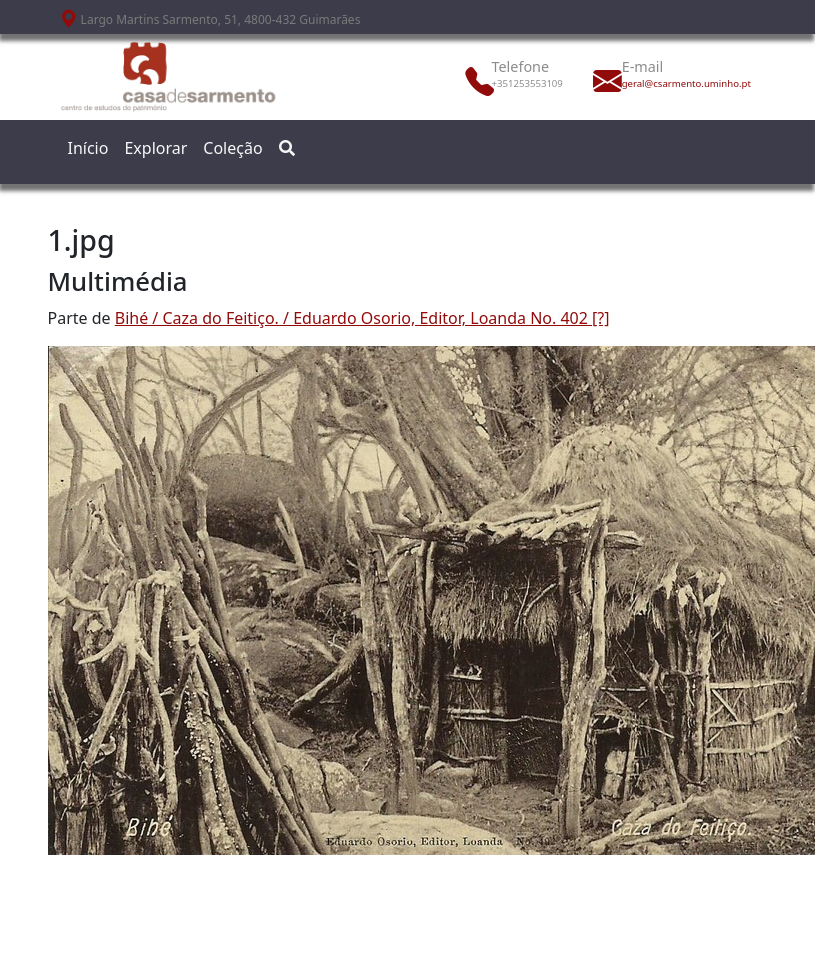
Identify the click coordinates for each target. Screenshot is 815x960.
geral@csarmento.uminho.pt (666, 83)
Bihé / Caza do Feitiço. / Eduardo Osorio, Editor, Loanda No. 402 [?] (362, 318)
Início (88, 148)
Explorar (155, 148)
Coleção (232, 148)
